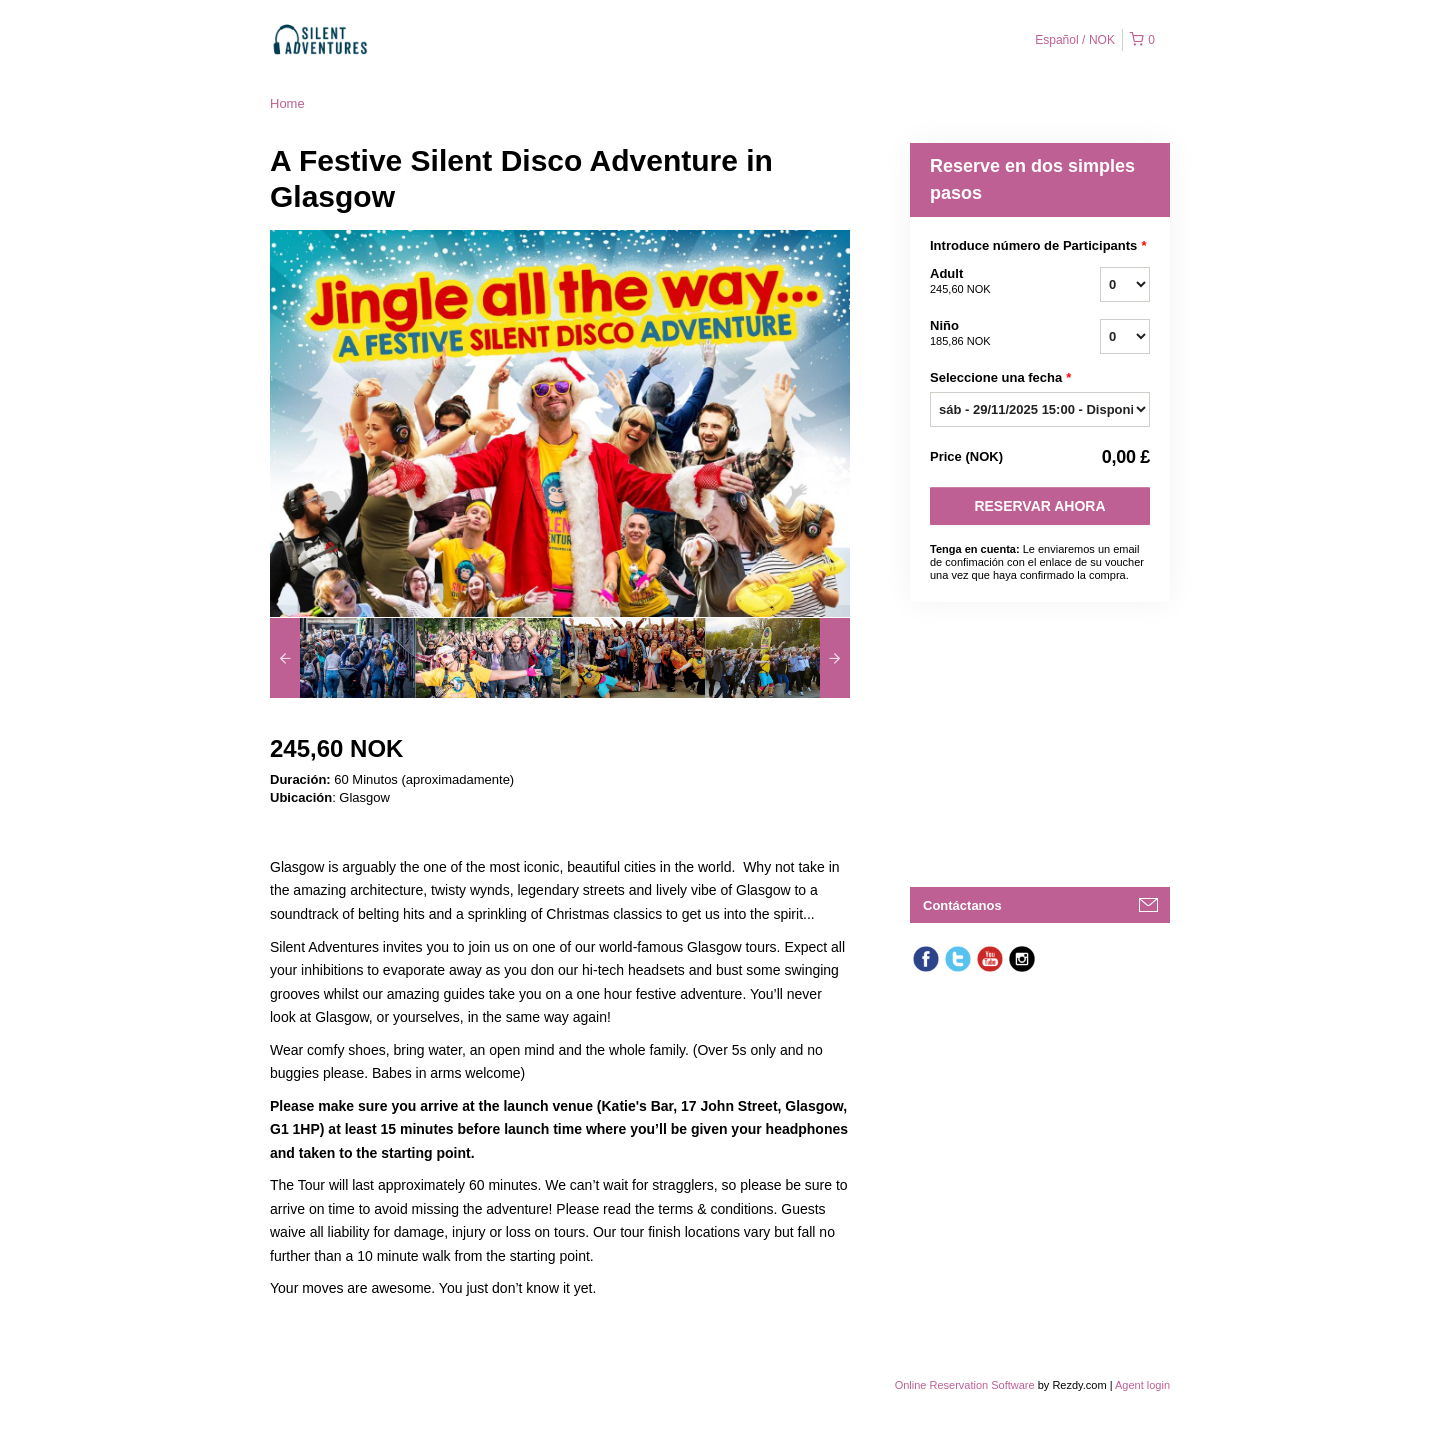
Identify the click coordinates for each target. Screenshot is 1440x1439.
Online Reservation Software (965, 1385)
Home (287, 103)
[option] (342, 658)
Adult (990, 282)
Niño (990, 334)
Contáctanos (962, 905)
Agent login (1142, 1385)
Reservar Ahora (1039, 506)
